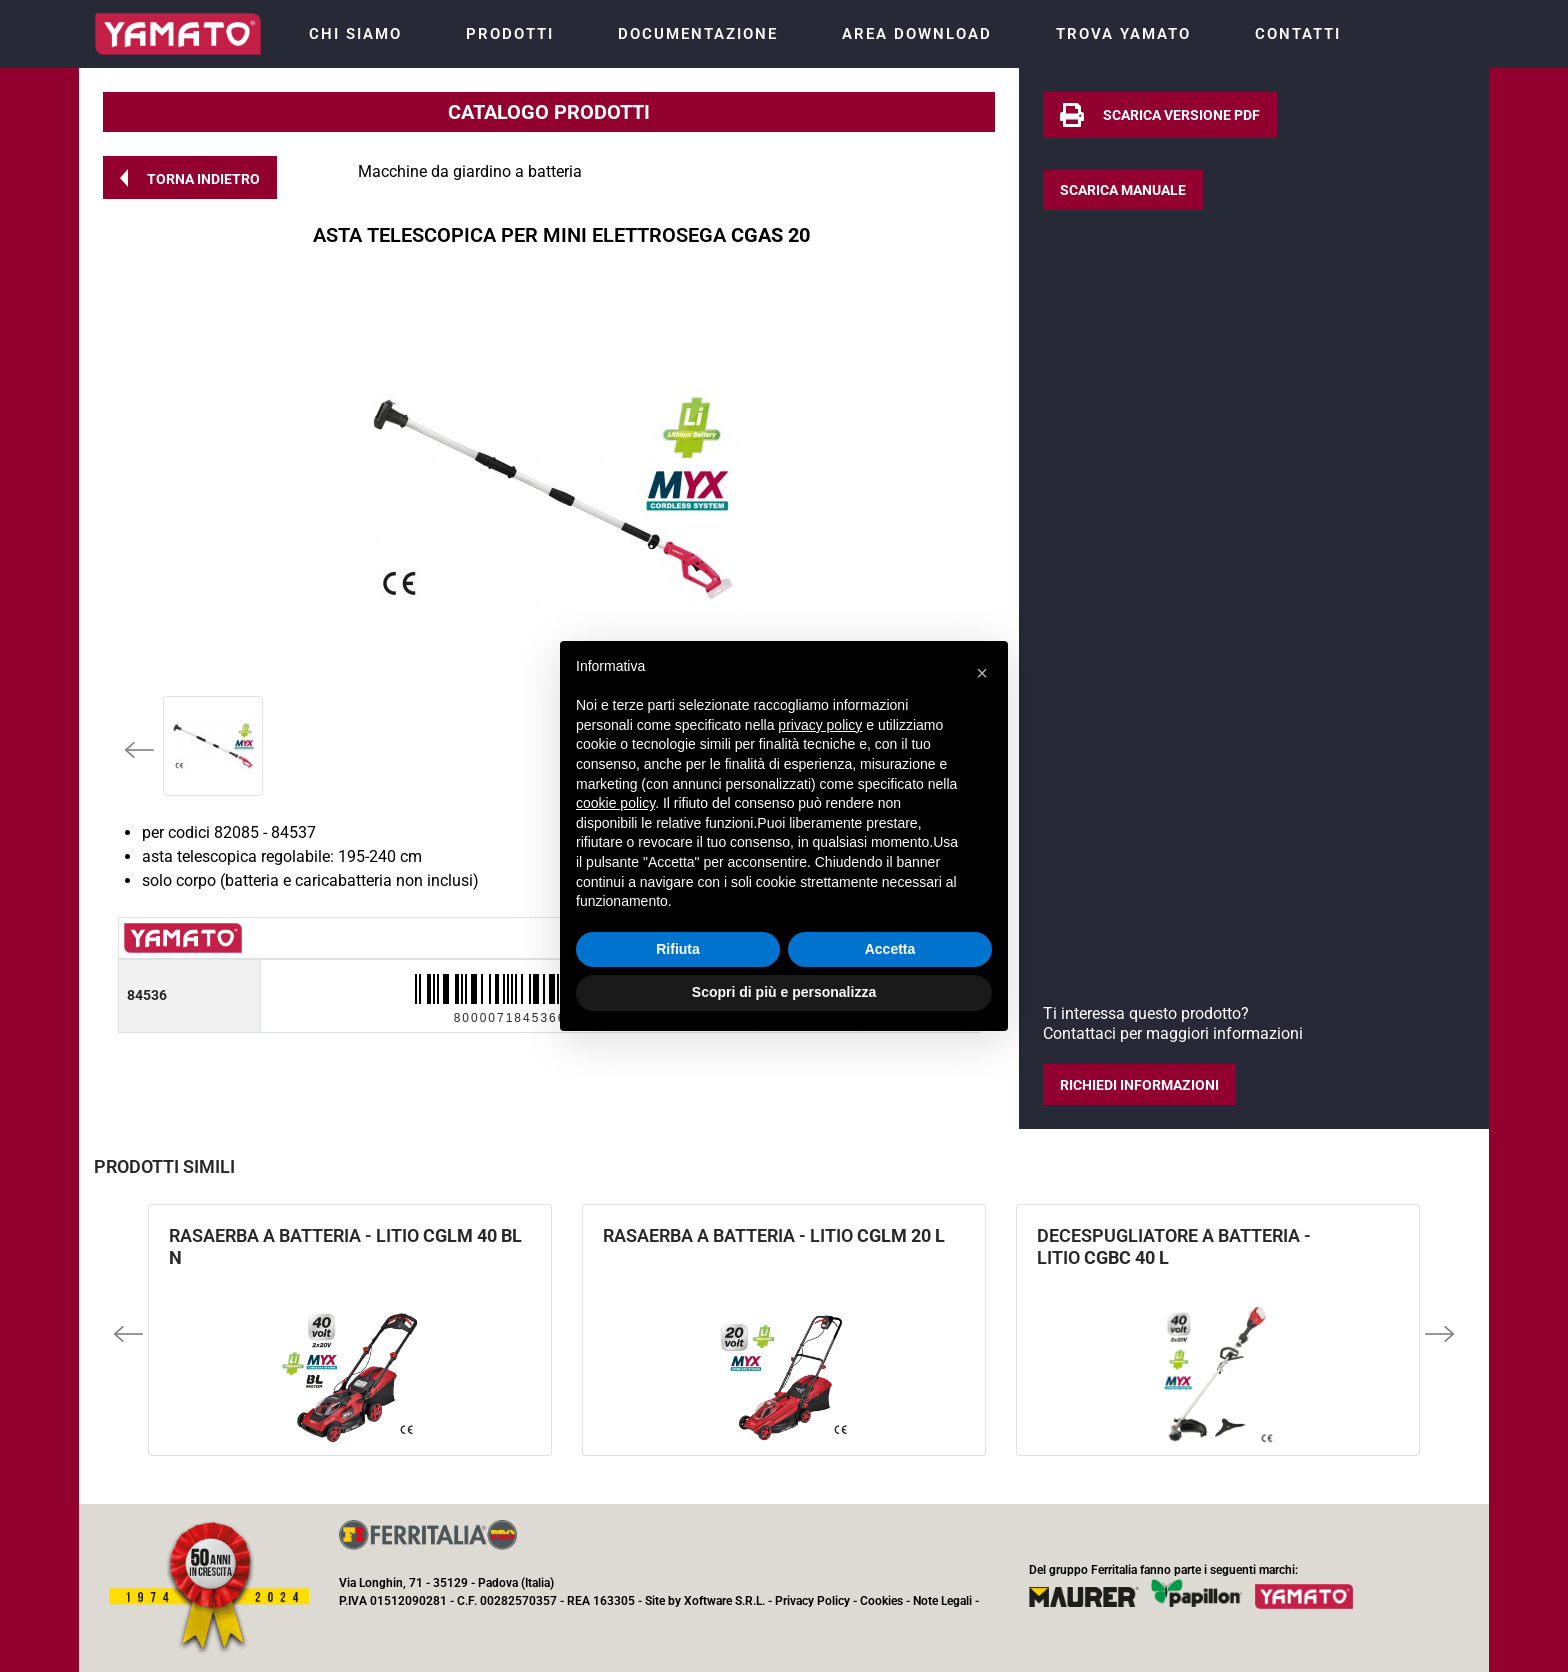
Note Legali (942, 1601)
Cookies (881, 1601)
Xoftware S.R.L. (724, 1601)
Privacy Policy (812, 1601)
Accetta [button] (890, 949)
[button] (190, 177)
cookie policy (615, 803)
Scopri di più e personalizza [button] (784, 992)
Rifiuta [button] (678, 949)
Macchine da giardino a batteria (470, 171)
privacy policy (820, 725)
